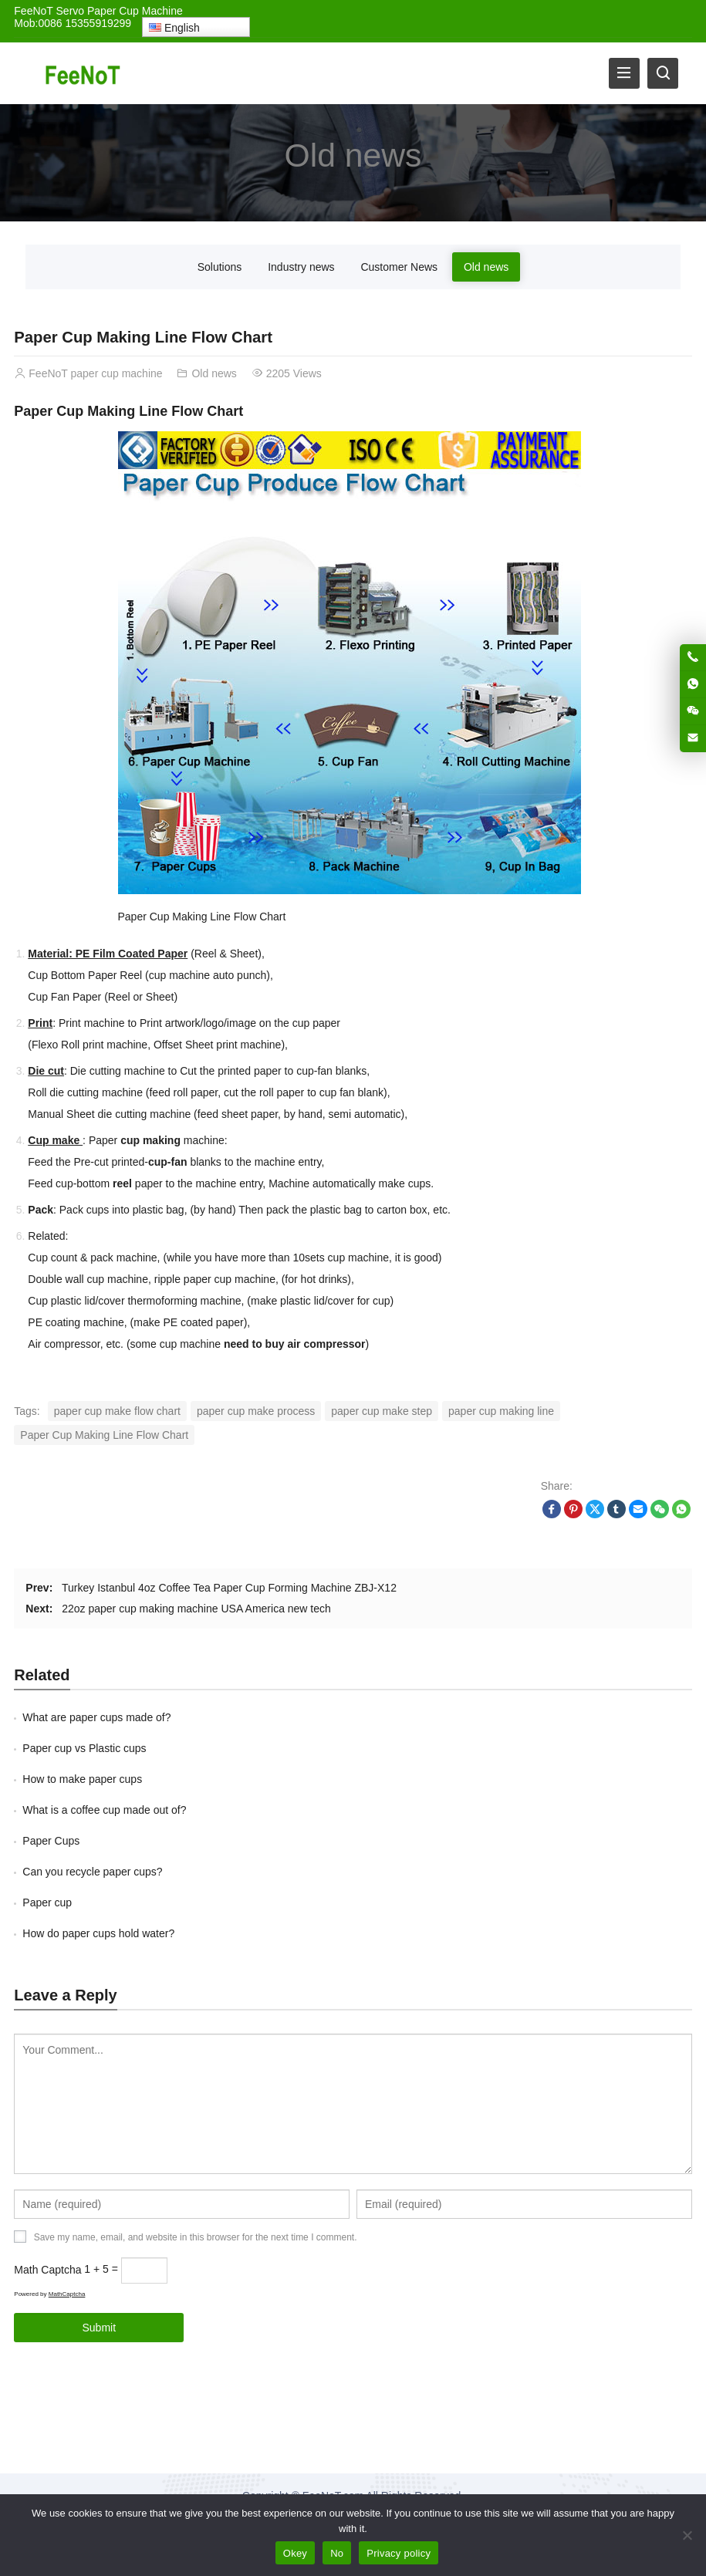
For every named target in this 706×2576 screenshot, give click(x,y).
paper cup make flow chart (117, 1411)
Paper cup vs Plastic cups (84, 1748)
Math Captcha (47, 2269)
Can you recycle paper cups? (92, 1871)
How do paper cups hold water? (98, 1933)
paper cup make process (256, 1411)
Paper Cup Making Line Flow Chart (104, 1435)
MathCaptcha (67, 2294)
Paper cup (47, 1902)
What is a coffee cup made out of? (104, 1810)
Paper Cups (50, 1841)
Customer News (398, 267)
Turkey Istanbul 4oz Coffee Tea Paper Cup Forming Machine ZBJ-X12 (229, 1588)
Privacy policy (399, 2553)
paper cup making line (501, 1411)
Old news (352, 153)
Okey (295, 2553)
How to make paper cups (82, 1779)
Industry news (301, 267)
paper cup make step (381, 1411)
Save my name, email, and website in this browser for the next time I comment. (195, 2237)
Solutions (220, 267)
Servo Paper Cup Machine (119, 11)
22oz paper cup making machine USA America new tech (196, 1608)
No (336, 2553)
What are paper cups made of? (96, 1717)
